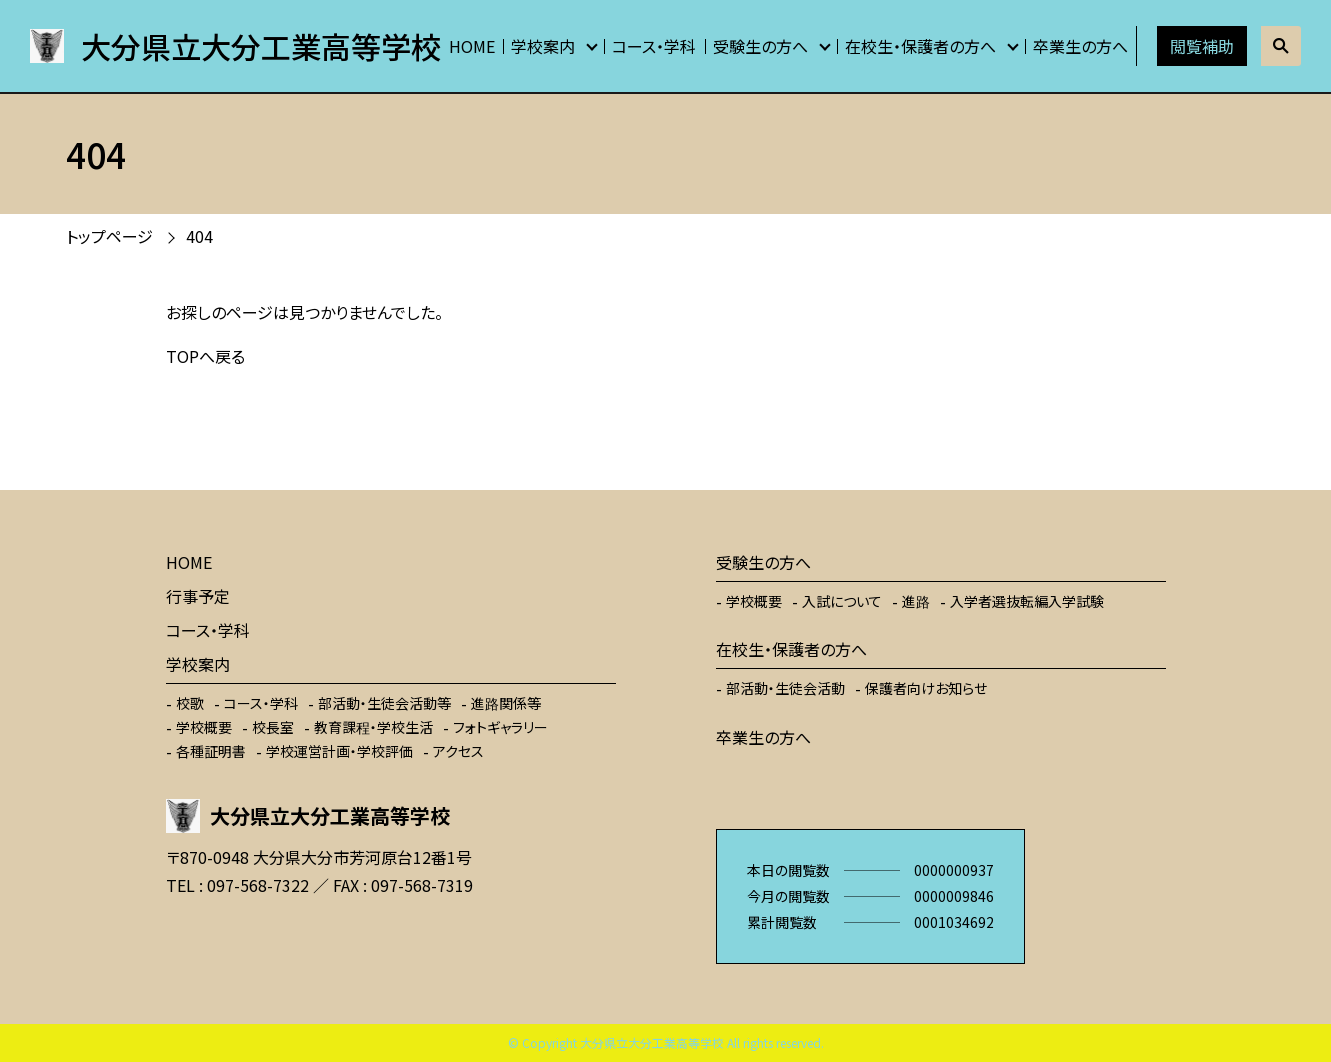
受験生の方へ (760, 46)
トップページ (109, 236)
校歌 (190, 703)
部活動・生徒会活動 (785, 688)
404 (199, 236)
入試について (842, 601)
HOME (472, 46)
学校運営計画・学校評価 (339, 751)
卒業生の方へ (1080, 46)
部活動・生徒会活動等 (384, 703)
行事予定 (198, 596)
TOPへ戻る (205, 356)
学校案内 (543, 46)
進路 (916, 601)
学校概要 (204, 727)
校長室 (273, 727)
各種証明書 (211, 751)
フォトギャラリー (500, 727)
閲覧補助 (1202, 46)
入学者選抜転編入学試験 (1027, 601)
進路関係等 (506, 703)
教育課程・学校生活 (373, 727)
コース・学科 (654, 46)
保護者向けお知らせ (926, 688)
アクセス (458, 751)
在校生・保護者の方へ (920, 46)
